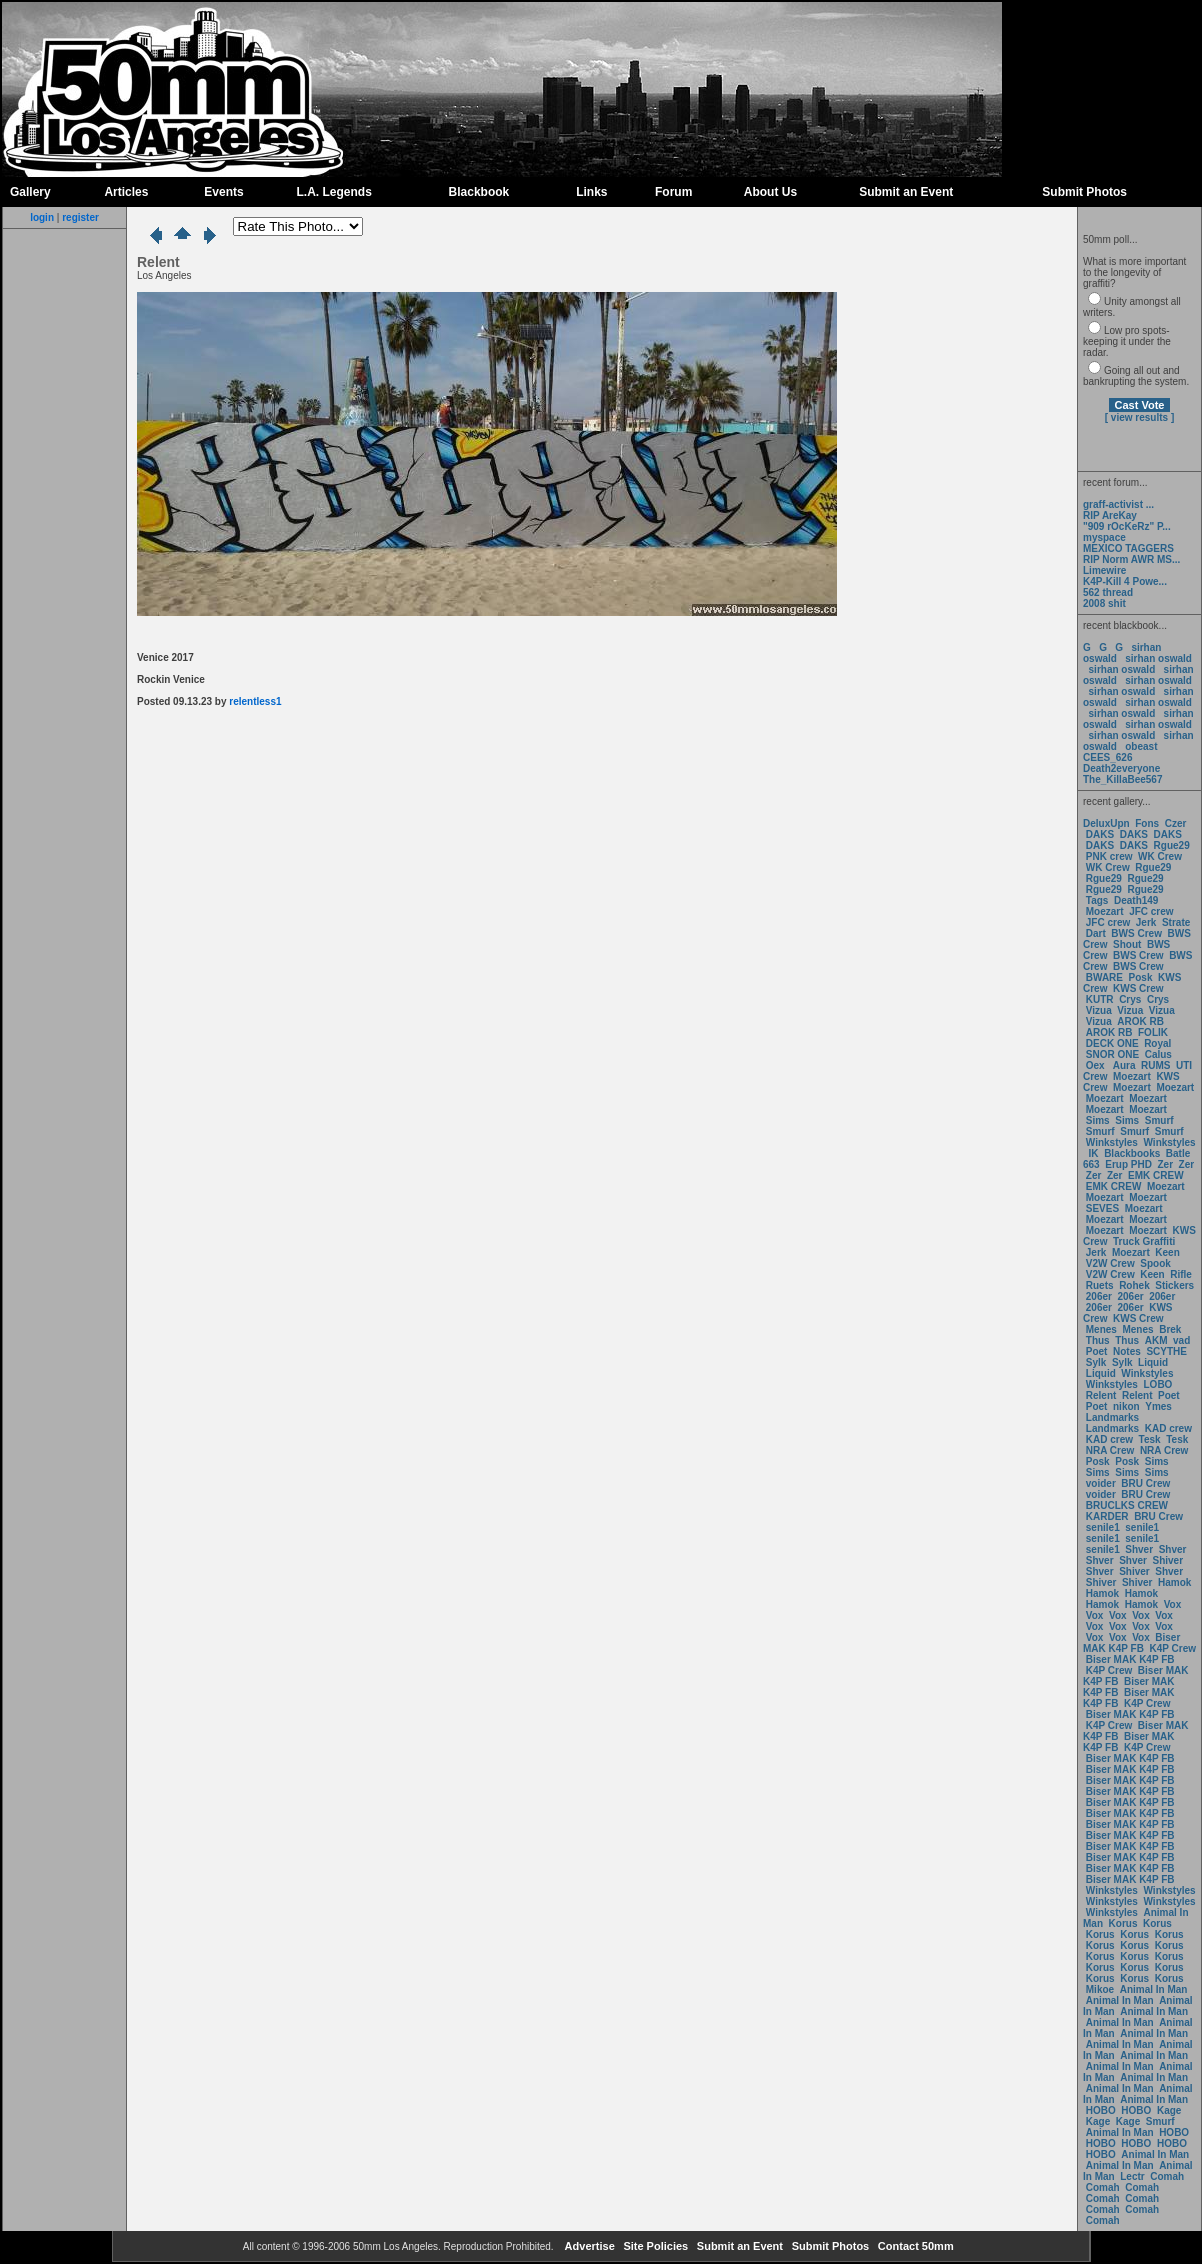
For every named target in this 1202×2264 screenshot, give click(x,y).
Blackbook (479, 192)
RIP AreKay (1110, 515)
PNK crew (1109, 856)
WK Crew (1160, 856)
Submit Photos (1084, 192)
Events (223, 192)
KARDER (1107, 1516)
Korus (1123, 1923)
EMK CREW (1156, 1175)
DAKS (1100, 834)
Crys (1130, 999)
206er (1099, 1296)
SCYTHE (1166, 1351)
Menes (1101, 1329)
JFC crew (1151, 911)
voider (1102, 1483)
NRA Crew (1110, 1450)
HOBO (1101, 2110)
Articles (126, 192)
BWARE (1104, 977)
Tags (1097, 900)
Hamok (1174, 1582)
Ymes (1158, 1406)
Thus (1098, 1340)
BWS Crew (1136, 933)
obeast (1141, 746)
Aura (1122, 1065)
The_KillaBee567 (1123, 779)
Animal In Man (1154, 1989)
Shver (1139, 1549)
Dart (1096, 933)
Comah (1167, 2176)
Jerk (1147, 922)
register (80, 217)
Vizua (1099, 1010)
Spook (1155, 1263)
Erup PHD (1128, 1164)
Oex (1095, 1065)
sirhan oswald (1158, 658)
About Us (770, 192)
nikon (1126, 1406)
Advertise (588, 2246)
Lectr (1132, 2176)
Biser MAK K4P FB (1131, 1643)
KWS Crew (1138, 988)
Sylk (1096, 1362)
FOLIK (1153, 1032)
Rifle (1181, 1274)
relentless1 (255, 701)
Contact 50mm (914, 2246)
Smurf (1159, 1120)
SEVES (1104, 1208)
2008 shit (1104, 603)
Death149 (1136, 900)
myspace (1104, 537)
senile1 (1103, 1527)
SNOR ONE (1112, 1054)
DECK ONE (1114, 1043)
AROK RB (1140, 1021)
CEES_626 (1107, 757)
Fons (1147, 823)
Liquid (1153, 1362)
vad (1181, 1340)
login (42, 217)
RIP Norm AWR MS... (1131, 559)
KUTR (1100, 999)
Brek (1170, 1329)
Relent (1101, 1395)
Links (591, 192)
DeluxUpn (1106, 823)
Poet (1097, 1351)
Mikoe (1100, 1989)
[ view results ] (1139, 417)
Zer (1165, 1164)
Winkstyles (1112, 1142)
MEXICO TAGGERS (1128, 548)
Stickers (1174, 1285)
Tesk (1150, 1439)
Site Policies (654, 2246)
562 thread (1108, 592)
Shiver (1168, 1560)
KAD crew (1168, 1428)
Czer (1176, 823)
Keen (1167, 1252)
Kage (1169, 2110)
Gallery (30, 192)
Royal (1157, 1043)
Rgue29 (1172, 845)
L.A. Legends (333, 192)
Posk (1141, 977)
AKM (1156, 1340)
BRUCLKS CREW (1127, 1505)
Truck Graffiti (1144, 1241)
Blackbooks (1132, 1153)
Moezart (1105, 911)
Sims (1098, 1120)
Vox (1173, 1604)
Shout (1127, 944)
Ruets (1100, 1285)
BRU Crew (1145, 1483)
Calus (1158, 1054)
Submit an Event (906, 192)
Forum (673, 192)
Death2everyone (1121, 768)
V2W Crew (1110, 1263)
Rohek (1134, 1285)
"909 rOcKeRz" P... (1127, 526)
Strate (1176, 922)
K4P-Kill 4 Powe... (1125, 581)
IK (1092, 1153)
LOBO (1158, 1384)
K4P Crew (1173, 1648)
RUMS (1157, 1065)
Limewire (1104, 570)
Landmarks (1112, 1417)
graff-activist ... (1118, 504)
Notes (1127, 1351)
